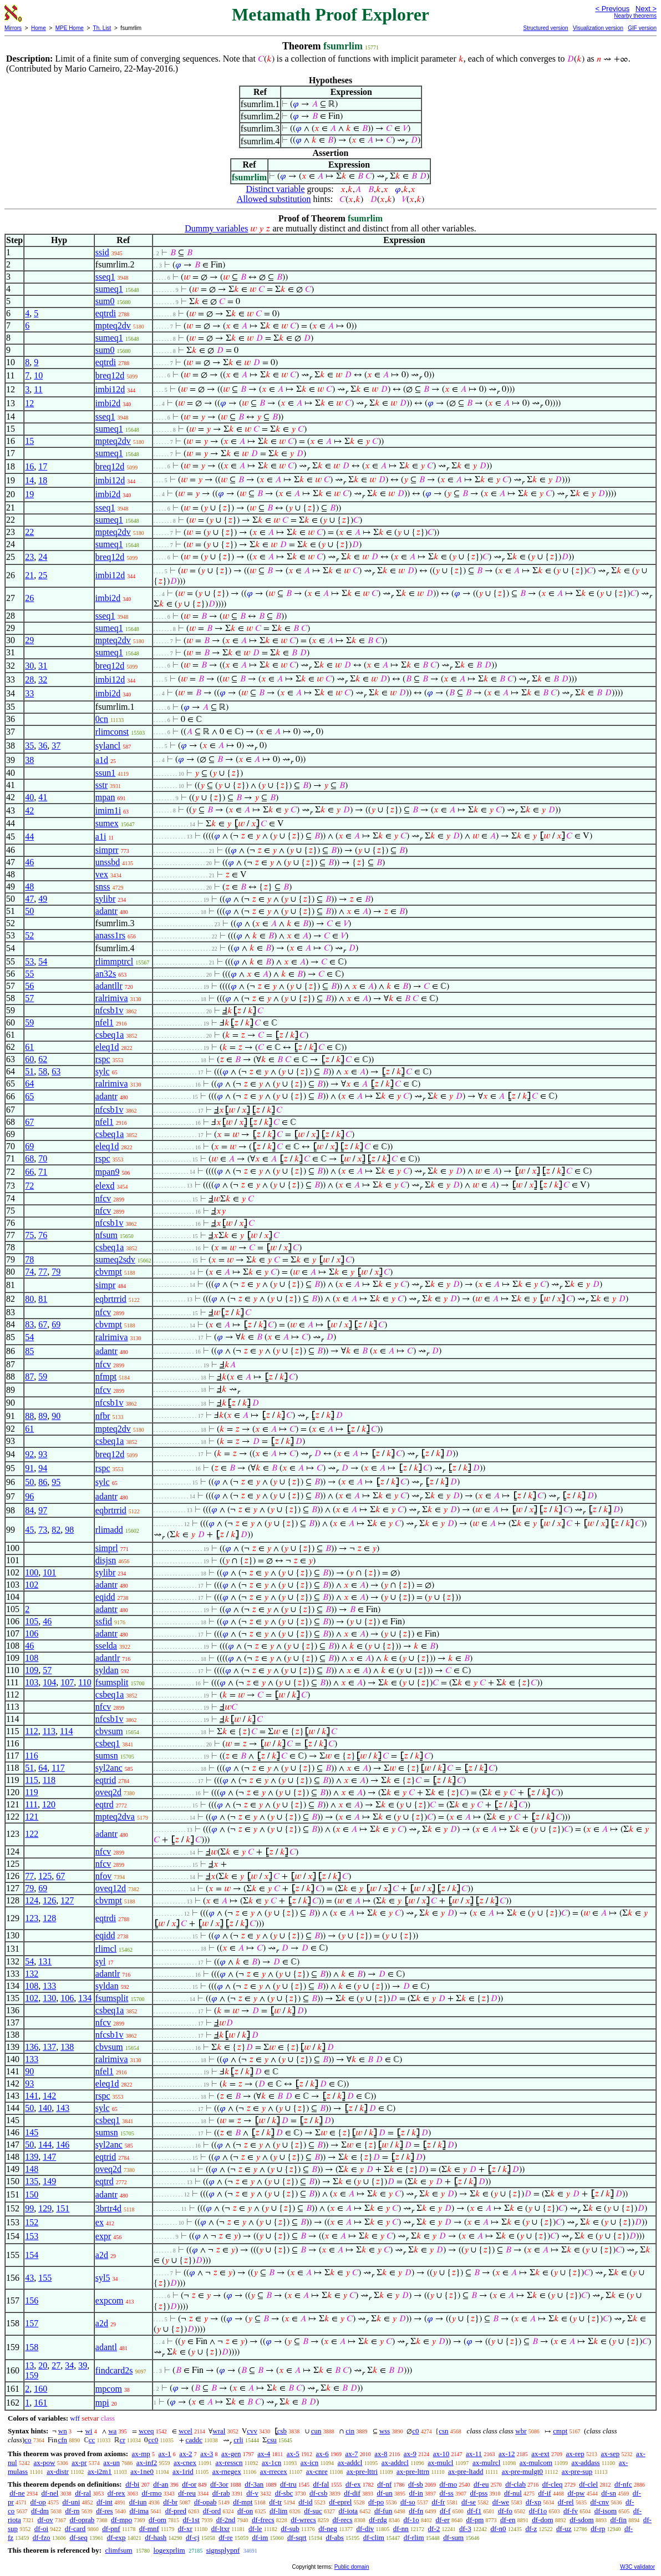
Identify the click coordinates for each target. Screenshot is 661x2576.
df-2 (434, 2528)
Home (38, 28)
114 (66, 1731)
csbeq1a (109, 1034)
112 (31, 1731)
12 (29, 403)
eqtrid (105, 1780)
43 (29, 2277)
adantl (106, 2347)
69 (29, 1146)
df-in (416, 2493)
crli (238, 2440)
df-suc (313, 2511)
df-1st (191, 2520)
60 (29, 1059)
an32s (105, 973)
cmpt (560, 2431)
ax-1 (165, 2453)
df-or (189, 2484)
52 (29, 935)
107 (67, 1682)
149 (49, 2181)
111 (31, 1804)
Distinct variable (275, 189)
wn (62, 2431)
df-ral (83, 2493)
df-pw (575, 2493)
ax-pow (44, 2462)
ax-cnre (317, 2471)
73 (42, 1529)
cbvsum (109, 1731)
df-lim (279, 2511)
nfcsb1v (109, 1010)
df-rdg (378, 2520)
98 (69, 1529)
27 (56, 2365)
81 (42, 1299)
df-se (468, 2502)
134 (84, 1998)
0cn (101, 719)
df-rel (566, 2502)
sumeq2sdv (115, 1259)
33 (29, 693)
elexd (105, 1185)
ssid (102, 252)
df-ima (139, 2511)
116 (31, 1755)
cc (92, 2440)
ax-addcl (350, 2462)
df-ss (447, 2493)
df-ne (16, 2493)
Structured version (545, 28)
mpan (105, 797)
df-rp (598, 2528)
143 (62, 2108)
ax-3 (206, 2453)
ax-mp (141, 2453)
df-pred (175, 2511)
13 (29, 2365)
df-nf (384, 2484)
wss (384, 2431)
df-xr (185, 2528)
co (27, 2440)
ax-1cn (271, 2462)
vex (101, 874)
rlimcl (105, 1948)
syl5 (102, 2277)
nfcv (103, 1198)
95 (56, 1482)
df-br (170, 2502)
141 (31, 2095)
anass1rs (110, 935)
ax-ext (540, 2453)
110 (84, 1682)
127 (67, 1900)
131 (45, 1961)
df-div (365, 2528)
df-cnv (599, 2502)
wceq (146, 2431)
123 (31, 1918)
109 (31, 1670)
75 (29, 1235)
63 (56, 1071)
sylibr (105, 898)
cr (122, 2440)
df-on (245, 2511)
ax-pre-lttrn (412, 2471)
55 (29, 973)
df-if (544, 2493)
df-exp (116, 2537)
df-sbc (284, 2493)
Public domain (351, 2567)
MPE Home (69, 28)
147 (49, 2156)
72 (29, 1185)
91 (29, 1468)
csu (271, 2440)
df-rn (72, 2511)
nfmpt (105, 1376)
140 (45, 2108)
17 (42, 466)
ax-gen (231, 2453)
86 (42, 1482)
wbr (520, 2431)
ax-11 (474, 2453)
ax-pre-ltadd (466, 2471)
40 (29, 797)
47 (29, 898)
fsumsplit (112, 1682)
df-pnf (111, 2528)
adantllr (109, 986)
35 (29, 745)
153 (31, 2236)
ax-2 (185, 2453)
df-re (225, 2537)
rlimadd (109, 1529)
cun (316, 2431)
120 (48, 1804)
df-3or (219, 2484)
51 (29, 1071)
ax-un (111, 2462)
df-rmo (151, 2493)
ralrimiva (111, 998)
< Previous (612, 8)
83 (29, 1324)
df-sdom (581, 2520)
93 (42, 1454)
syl (100, 1961)
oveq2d (108, 1792)
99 (29, 2208)
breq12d (109, 375)
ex (99, 2222)
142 (49, 2095)
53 (29, 961)
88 (29, 1416)
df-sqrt (297, 2537)
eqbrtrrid (110, 1299)
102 (31, 1584)
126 (49, 1900)
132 (31, 1973)
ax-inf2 (146, 2462)
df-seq (78, 2537)
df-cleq (552, 2484)
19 (29, 494)
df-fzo (41, 2537)
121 (31, 1816)
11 (38, 389)
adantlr (107, 1658)
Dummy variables (216, 228)
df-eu (481, 2484)
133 (49, 1986)
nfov (103, 1876)
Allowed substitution (274, 199)
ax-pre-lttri (362, 2471)
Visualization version (598, 28)
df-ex (352, 2484)
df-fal (321, 2484)
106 (31, 1633)
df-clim (373, 2537)
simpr (105, 1285)
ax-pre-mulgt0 (522, 2471)
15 (29, 441)
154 (31, 2255)
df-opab (205, 2502)
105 (31, 1621)
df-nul (513, 2493)
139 (31, 2156)
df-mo (448, 2484)
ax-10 (441, 2453)
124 (31, 1900)
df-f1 (474, 2511)
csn (443, 2431)
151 (62, 2208)
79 (56, 1271)
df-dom (542, 2520)
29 (29, 640)
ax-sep (610, 2453)
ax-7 (351, 2453)
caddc (194, 2440)
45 (29, 1529)
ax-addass (585, 2462)
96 (29, 1496)
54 (42, 961)
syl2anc (109, 1767)
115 (31, 1780)
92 (29, 1454)
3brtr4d (108, 2208)
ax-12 (507, 2453)
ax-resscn (229, 2462)
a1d (101, 760)
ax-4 (263, 2453)
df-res (104, 2511)
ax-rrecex (273, 2471)
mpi (102, 2402)
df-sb (415, 2484)
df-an (160, 2484)
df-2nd (226, 2520)
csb (282, 2431)
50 (29, 911)
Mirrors (13, 28)
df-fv (570, 2511)
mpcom (108, 2388)
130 (49, 1998)
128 (49, 1918)
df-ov (45, 2520)
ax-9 (410, 2453)
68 (29, 1158)
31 (42, 665)
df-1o (411, 2520)
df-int (104, 2502)
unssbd (107, 862)
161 (40, 2402)
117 (58, 1767)
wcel (185, 2431)
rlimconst (112, 731)
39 (82, 2365)
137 (49, 2047)
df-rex (116, 2493)
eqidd (105, 1597)
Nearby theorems (635, 16)
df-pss (479, 2493)
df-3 (465, 2528)
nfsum (106, 1235)
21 (29, 575)
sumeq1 (109, 289)
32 (42, 679)
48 (29, 886)
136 (31, 2047)
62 (42, 1059)
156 (31, 2300)
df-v (252, 2493)
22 (29, 532)
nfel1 (104, 1022)
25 (42, 575)
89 (42, 1416)
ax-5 (293, 2453)
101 (49, 1572)
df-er (443, 2520)
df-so (407, 2502)
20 (42, 2365)
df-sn (608, 2493)
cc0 (153, 2440)
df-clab (515, 2484)
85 (29, 1351)
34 (69, 2365)
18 (42, 480)
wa (112, 2431)
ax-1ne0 (142, 2471)
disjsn (105, 1560)
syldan (107, 1670)
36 (42, 745)
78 (29, 1259)
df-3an (254, 2484)
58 (42, 1071)
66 (29, 1171)
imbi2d (107, 403)
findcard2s (114, 2370)
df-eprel (340, 2502)
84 (29, 1510)
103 (31, 1682)
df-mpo (121, 2520)
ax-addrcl (395, 2462)
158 (31, 2347)
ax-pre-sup (577, 2471)
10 (38, 375)
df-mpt (242, 2502)
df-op (38, 2502)
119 (31, 1792)
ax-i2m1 (99, 2471)
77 (42, 1271)
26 (29, 598)
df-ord (212, 2511)
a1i (100, 836)
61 (29, 1047)
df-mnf (149, 2528)
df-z (531, 2528)
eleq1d (107, 1047)
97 (42, 1510)
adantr (106, 911)
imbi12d (110, 389)
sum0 (105, 301)
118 (49, 1780)
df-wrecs (303, 2520)
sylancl (107, 745)
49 (42, 898)
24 (42, 557)
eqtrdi (105, 313)
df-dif (352, 2493)
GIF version (642, 28)
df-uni (71, 2502)
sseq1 (105, 276)
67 (29, 1122)
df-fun (383, 2511)
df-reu (187, 2493)
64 (29, 1083)
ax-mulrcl (486, 2462)
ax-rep (575, 2453)
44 (29, 836)
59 (29, 1022)
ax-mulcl (440, 2462)
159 (31, 2375)
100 (31, 1572)
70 (42, 1158)
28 (29, 679)
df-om (157, 2520)
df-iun (138, 2502)
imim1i (108, 810)
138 (67, 2047)
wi (88, 2431)
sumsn (106, 1755)
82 (56, 1529)
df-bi (132, 2484)
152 (31, 2222)
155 (45, 2277)
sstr (101, 785)
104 (49, 1682)
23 (29, 557)
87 (29, 1376)
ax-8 (380, 2453)
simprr (107, 850)
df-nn (401, 2528)
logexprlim (169, 2550)
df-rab (221, 2493)
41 (42, 797)
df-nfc (623, 2484)
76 (42, 1235)
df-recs (343, 2520)
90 (56, 1416)
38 (29, 760)
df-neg (327, 2528)
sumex (107, 823)
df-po (376, 2502)
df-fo (505, 2511)
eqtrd (104, 1804)
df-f (445, 2511)
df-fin (618, 2520)
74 (29, 1271)
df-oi (41, 2528)
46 (29, 862)
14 (29, 480)
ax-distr (58, 2471)
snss (102, 886)
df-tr (275, 2502)
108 (31, 1658)
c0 (415, 2431)
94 (42, 1468)
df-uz (563, 2528)
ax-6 (322, 2453)
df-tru (288, 2484)
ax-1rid (183, 2471)
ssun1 (105, 772)
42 (29, 810)
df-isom (605, 2511)
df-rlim (414, 2537)
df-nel (49, 2493)
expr (103, 2236)
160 (40, 2388)
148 (31, 2169)
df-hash (155, 2537)
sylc (102, 1071)
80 (29, 1299)
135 (31, 2181)
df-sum (453, 2537)
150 (31, 2194)
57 (29, 998)
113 (49, 1731)
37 (56, 745)
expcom (109, 2300)
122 (31, 1833)
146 (62, 2144)
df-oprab (82, 2520)
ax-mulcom (536, 2462)
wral (218, 2431)
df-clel (588, 2484)
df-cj (193, 2537)
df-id (305, 2502)
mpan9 (107, 1171)
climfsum (118, 2550)
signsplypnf (223, 2550)
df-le (255, 2528)
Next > (646, 8)
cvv (252, 2431)
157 (31, 2323)
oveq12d (110, 1888)
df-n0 (498, 2528)
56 (29, 986)
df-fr (438, 2502)
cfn (62, 2440)
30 (29, 665)
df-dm (40, 2511)
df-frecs (263, 2520)
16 (29, 466)
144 (45, 2144)
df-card (75, 2528)
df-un (385, 2493)
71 (42, 1171)
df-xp (533, 2502)
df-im (260, 2537)
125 (45, 1876)
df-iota (348, 2511)
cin (349, 2431)
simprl (106, 1548)
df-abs (335, 2537)
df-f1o (538, 2511)
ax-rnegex (226, 2471)
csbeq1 (107, 1743)
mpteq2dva (115, 1816)
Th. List (102, 28)
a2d (101, 2255)
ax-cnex (185, 2462)
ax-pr (79, 2462)
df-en (507, 2520)
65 (29, 1096)
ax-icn (309, 2462)
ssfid (103, 1621)
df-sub (290, 2528)
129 (45, 2208)
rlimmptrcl (114, 961)
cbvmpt (108, 1271)
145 (31, 2132)
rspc (102, 1059)
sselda (106, 1645)
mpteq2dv (113, 325)
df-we (500, 2502)
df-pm (475, 2520)
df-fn (416, 2511)
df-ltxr (220, 2528)
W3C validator (637, 2567)
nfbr (102, 1416)
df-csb (318, 2493)
